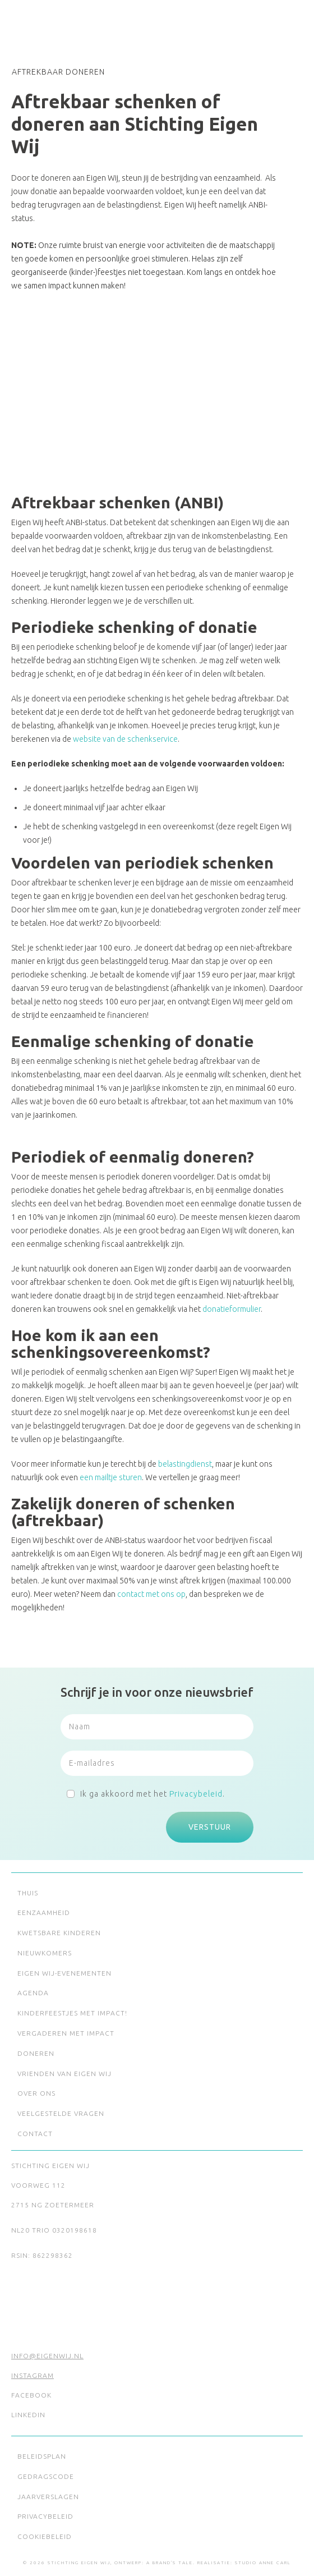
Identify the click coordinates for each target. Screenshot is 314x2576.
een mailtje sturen (111, 1477)
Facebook (31, 2395)
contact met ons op (151, 1594)
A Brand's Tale (169, 2562)
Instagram (32, 2375)
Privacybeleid (196, 1793)
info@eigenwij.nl (47, 2355)
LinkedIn (28, 2414)
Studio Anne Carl (263, 2562)
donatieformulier (231, 1309)
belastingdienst (185, 1463)
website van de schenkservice (125, 738)
